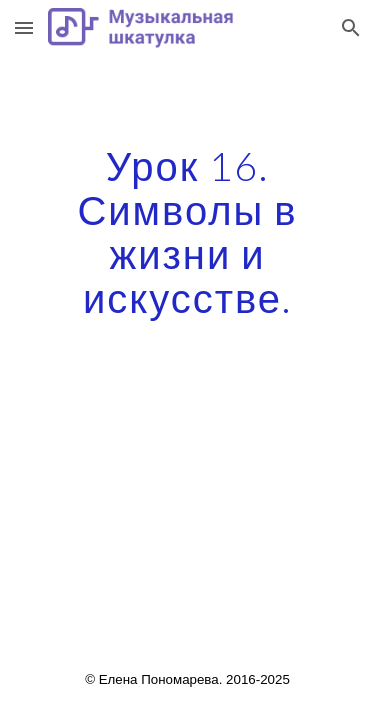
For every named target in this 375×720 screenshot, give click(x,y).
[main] (188, 232)
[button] (24, 27)
